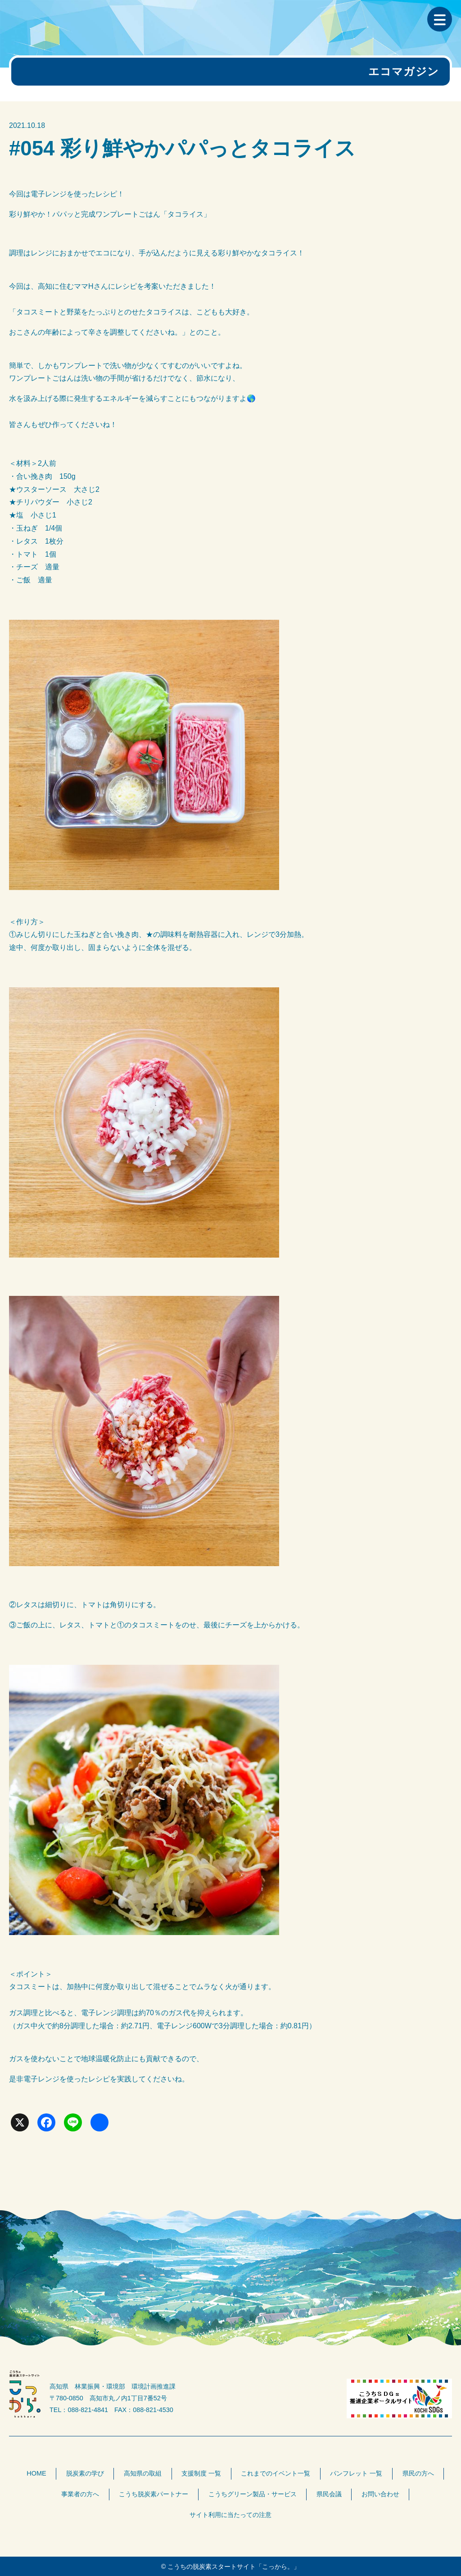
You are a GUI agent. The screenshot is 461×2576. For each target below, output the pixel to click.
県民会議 (329, 2494)
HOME (36, 2473)
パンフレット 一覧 (356, 2473)
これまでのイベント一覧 (275, 2473)
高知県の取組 (143, 2473)
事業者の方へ (80, 2494)
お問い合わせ (380, 2494)
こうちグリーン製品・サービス (252, 2494)
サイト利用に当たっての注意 (230, 2514)
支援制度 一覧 (201, 2473)
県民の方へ (418, 2473)
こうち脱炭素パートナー (153, 2494)
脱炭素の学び (85, 2473)
